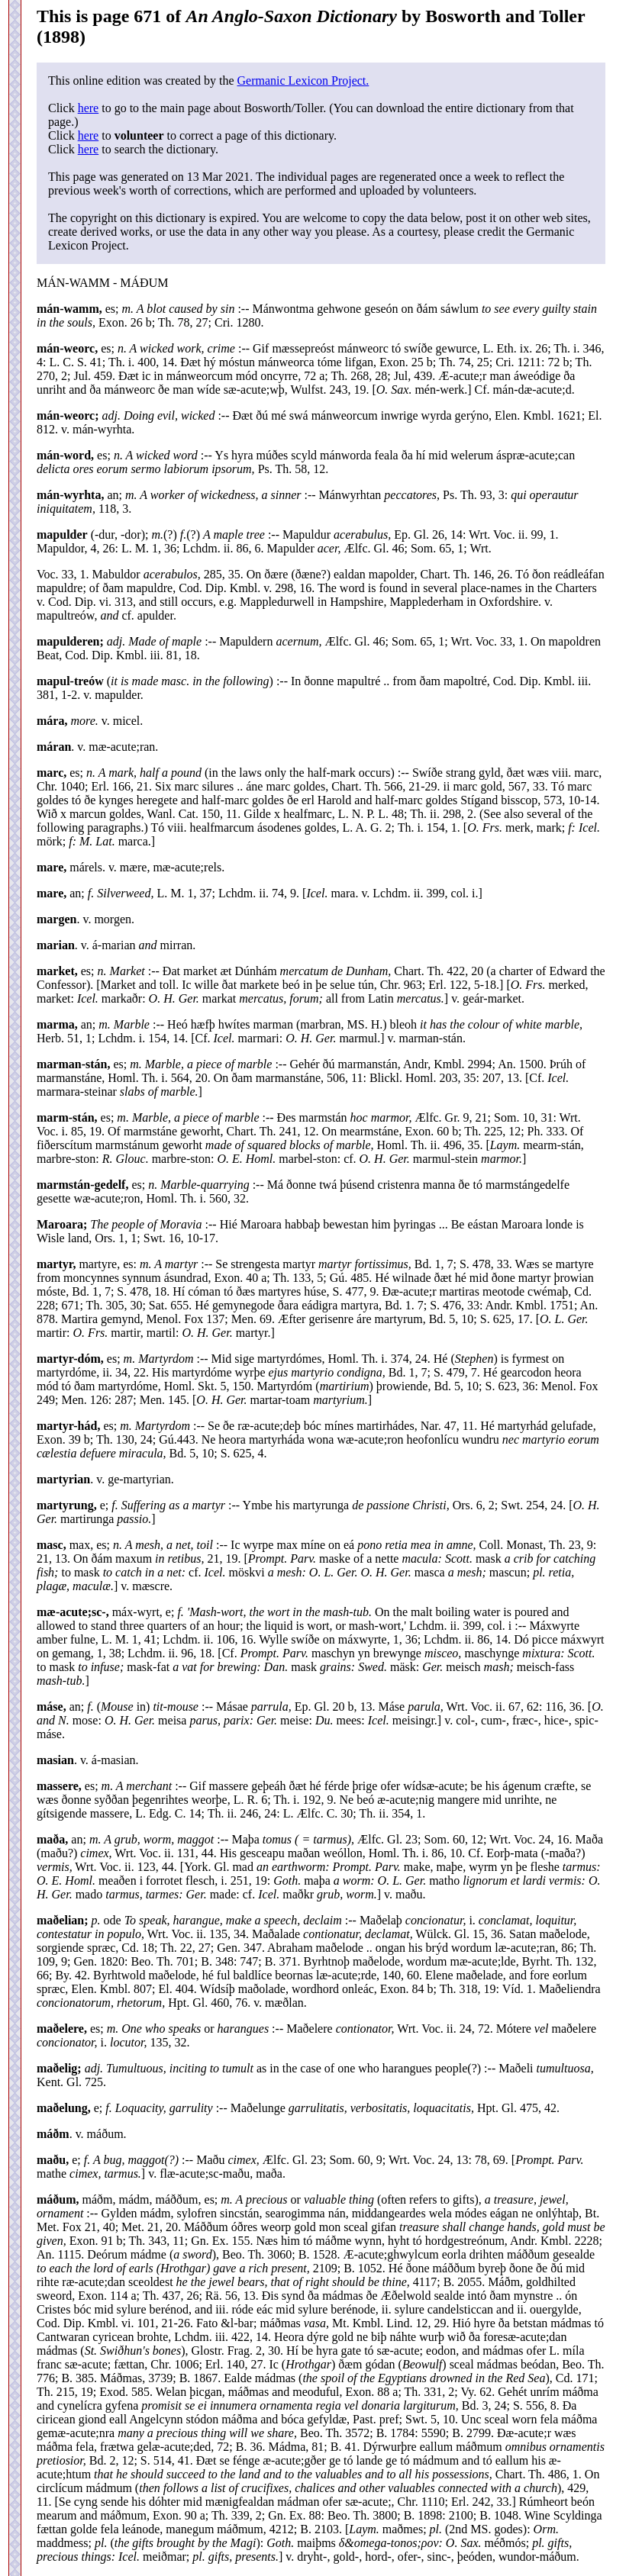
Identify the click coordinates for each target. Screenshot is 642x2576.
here (88, 107)
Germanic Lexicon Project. (303, 80)
